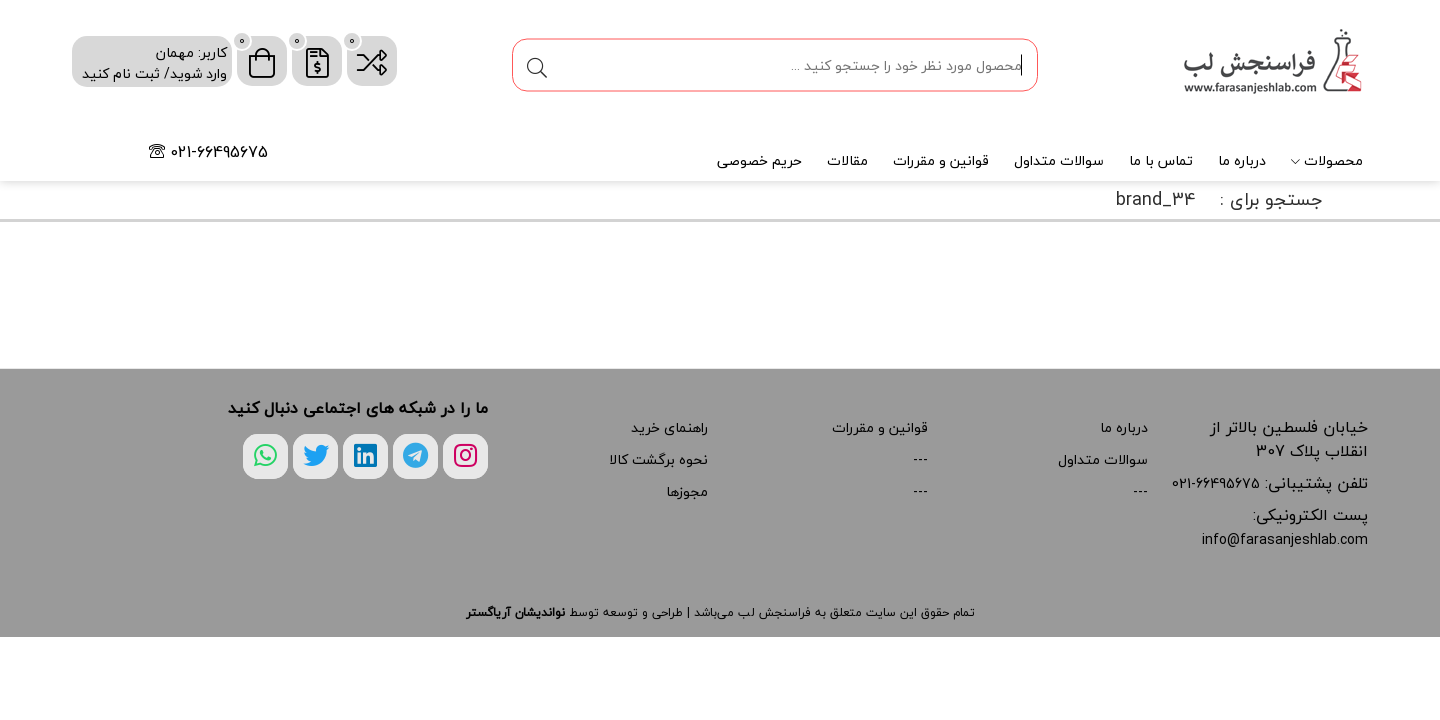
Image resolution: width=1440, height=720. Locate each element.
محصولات (1327, 160)
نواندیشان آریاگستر (515, 613)
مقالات (847, 160)
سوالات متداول (1059, 160)
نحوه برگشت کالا (658, 459)
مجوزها (687, 491)
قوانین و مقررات (941, 160)
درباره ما (1242, 160)
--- (1140, 491)
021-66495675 (208, 152)
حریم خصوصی (759, 160)
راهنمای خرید (669, 427)
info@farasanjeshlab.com (1285, 539)
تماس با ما (1161, 160)
